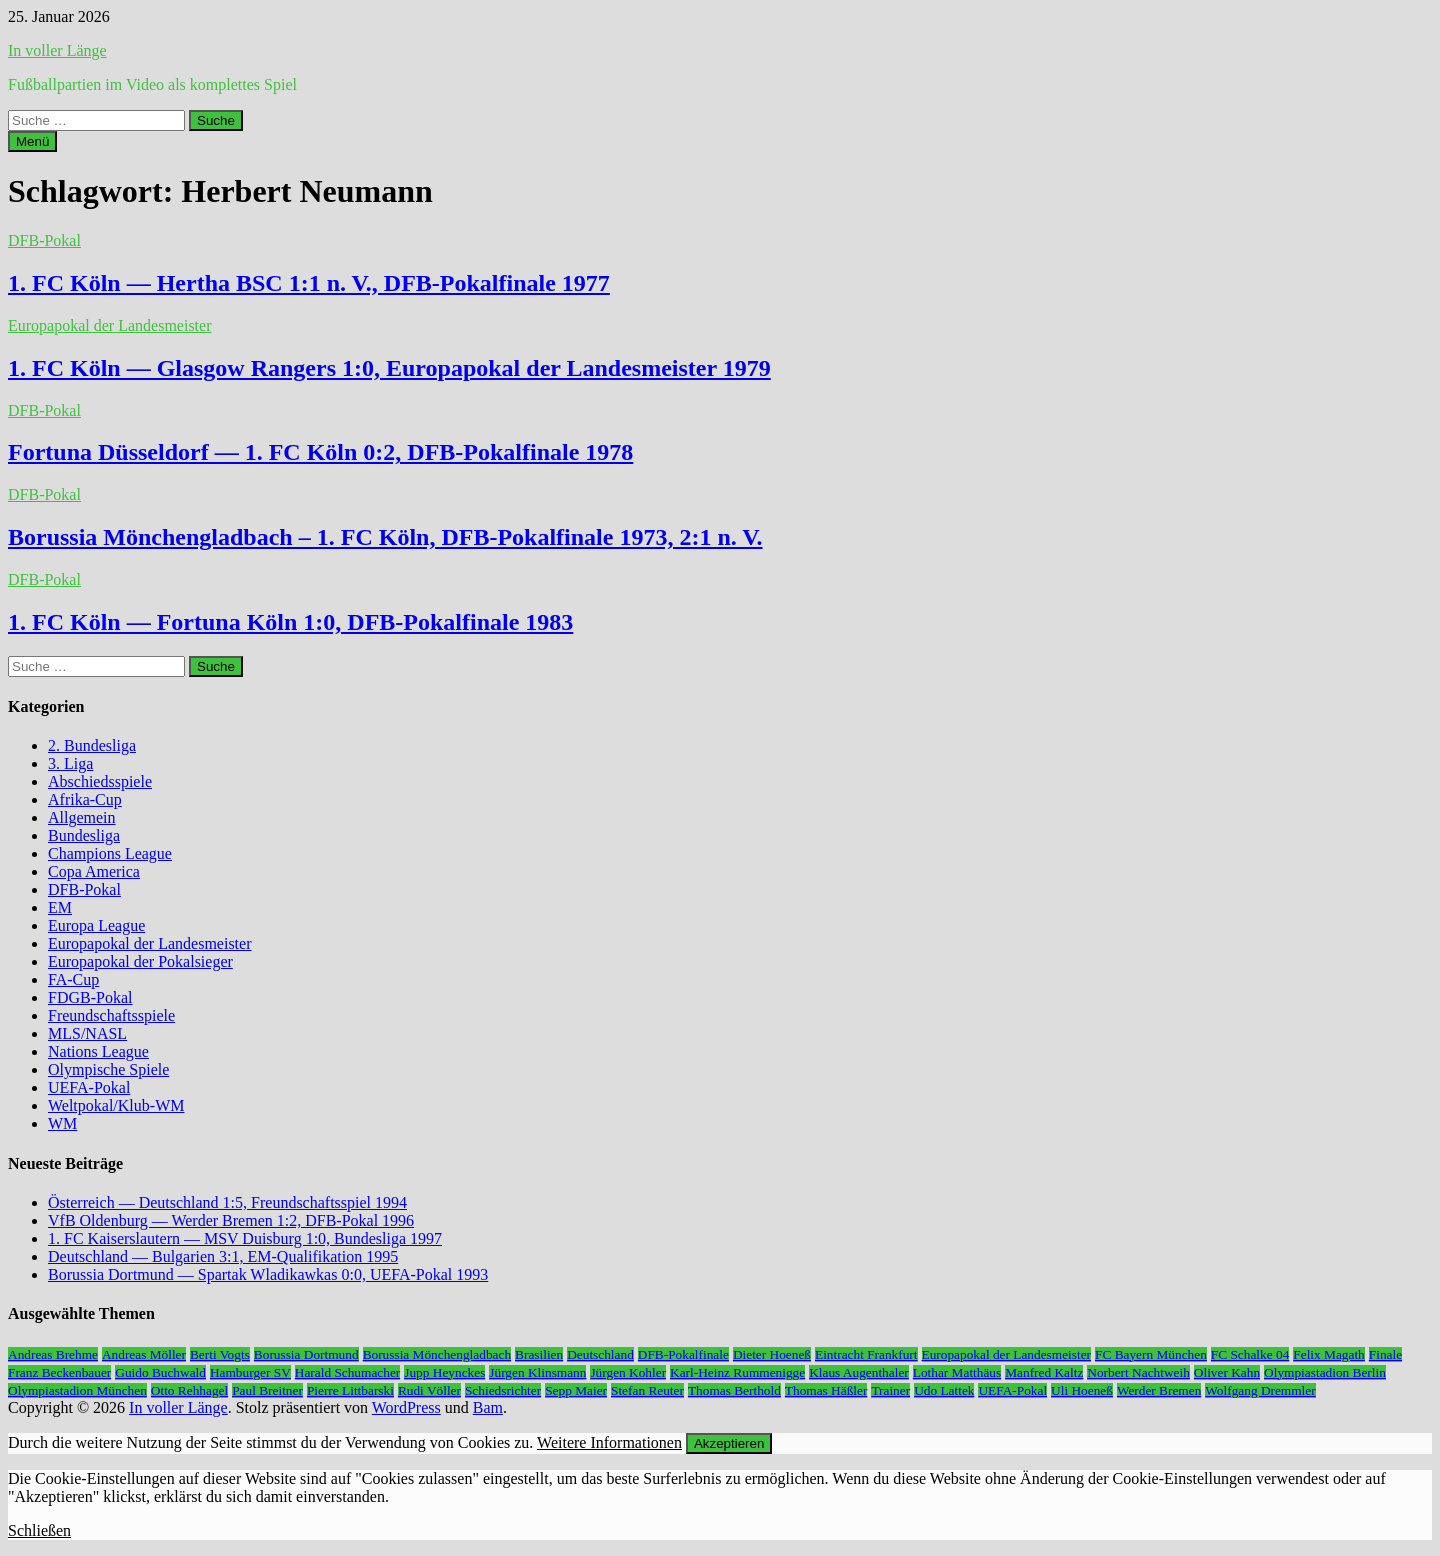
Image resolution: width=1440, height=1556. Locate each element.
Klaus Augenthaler (859, 1372)
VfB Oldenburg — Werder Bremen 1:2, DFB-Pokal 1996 (231, 1220)
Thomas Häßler (826, 1390)
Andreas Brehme (53, 1354)
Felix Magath (1328, 1354)
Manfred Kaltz (1044, 1372)
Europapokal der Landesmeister (109, 325)
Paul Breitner (267, 1390)
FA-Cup (73, 979)
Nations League (98, 1051)
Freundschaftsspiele (111, 1015)
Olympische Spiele (108, 1069)
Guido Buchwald (160, 1372)
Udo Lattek (944, 1390)
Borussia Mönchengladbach (437, 1354)
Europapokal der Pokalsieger (140, 961)
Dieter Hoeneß (772, 1354)
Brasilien (539, 1354)
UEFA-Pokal (89, 1087)
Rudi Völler (429, 1390)
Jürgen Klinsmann (537, 1372)
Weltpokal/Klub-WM (116, 1105)
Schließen (39, 1530)
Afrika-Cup (85, 799)
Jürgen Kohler (628, 1372)
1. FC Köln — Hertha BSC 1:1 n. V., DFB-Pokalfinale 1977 (309, 283)
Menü (32, 141)
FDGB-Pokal (90, 997)
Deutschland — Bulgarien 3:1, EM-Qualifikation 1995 (223, 1256)
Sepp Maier (576, 1390)
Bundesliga (84, 835)
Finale (1385, 1354)
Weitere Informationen (609, 1442)
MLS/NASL (87, 1033)
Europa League (96, 925)
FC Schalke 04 (1250, 1354)
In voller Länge (57, 50)
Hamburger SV (250, 1372)
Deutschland (600, 1354)
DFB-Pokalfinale (683, 1354)
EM (60, 907)
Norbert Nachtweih (1138, 1372)
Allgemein (82, 817)
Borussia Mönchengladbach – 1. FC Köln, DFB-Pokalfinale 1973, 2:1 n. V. (385, 537)
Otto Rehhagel (189, 1390)
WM (62, 1123)
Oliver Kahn (1227, 1372)
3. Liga (70, 763)
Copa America (94, 871)
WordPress (406, 1407)
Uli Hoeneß (1082, 1390)
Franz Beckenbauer (59, 1372)
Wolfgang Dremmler (1260, 1390)
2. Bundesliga (92, 745)
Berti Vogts (220, 1354)
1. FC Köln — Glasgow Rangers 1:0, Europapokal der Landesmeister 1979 (389, 368)
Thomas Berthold (734, 1390)
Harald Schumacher (347, 1372)
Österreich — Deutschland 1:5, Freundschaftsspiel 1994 (227, 1202)
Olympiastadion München (77, 1390)
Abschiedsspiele (100, 781)
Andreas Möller (144, 1354)
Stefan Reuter (647, 1390)
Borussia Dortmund (306, 1354)
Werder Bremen (1159, 1390)
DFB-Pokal (44, 240)
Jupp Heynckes (444, 1372)
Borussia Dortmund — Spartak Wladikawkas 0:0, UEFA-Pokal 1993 (268, 1274)
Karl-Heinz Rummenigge (737, 1372)
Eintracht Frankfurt (866, 1354)
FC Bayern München (1151, 1354)
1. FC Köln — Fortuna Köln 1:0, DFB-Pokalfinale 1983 (290, 622)
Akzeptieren (729, 1443)
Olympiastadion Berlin (1325, 1372)
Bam (488, 1407)
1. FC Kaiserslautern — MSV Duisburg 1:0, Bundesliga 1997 (245, 1238)
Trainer (890, 1390)
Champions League (110, 853)
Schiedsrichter (503, 1390)
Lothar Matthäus (957, 1372)
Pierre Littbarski (350, 1390)
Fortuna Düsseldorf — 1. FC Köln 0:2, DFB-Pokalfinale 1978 (320, 452)
